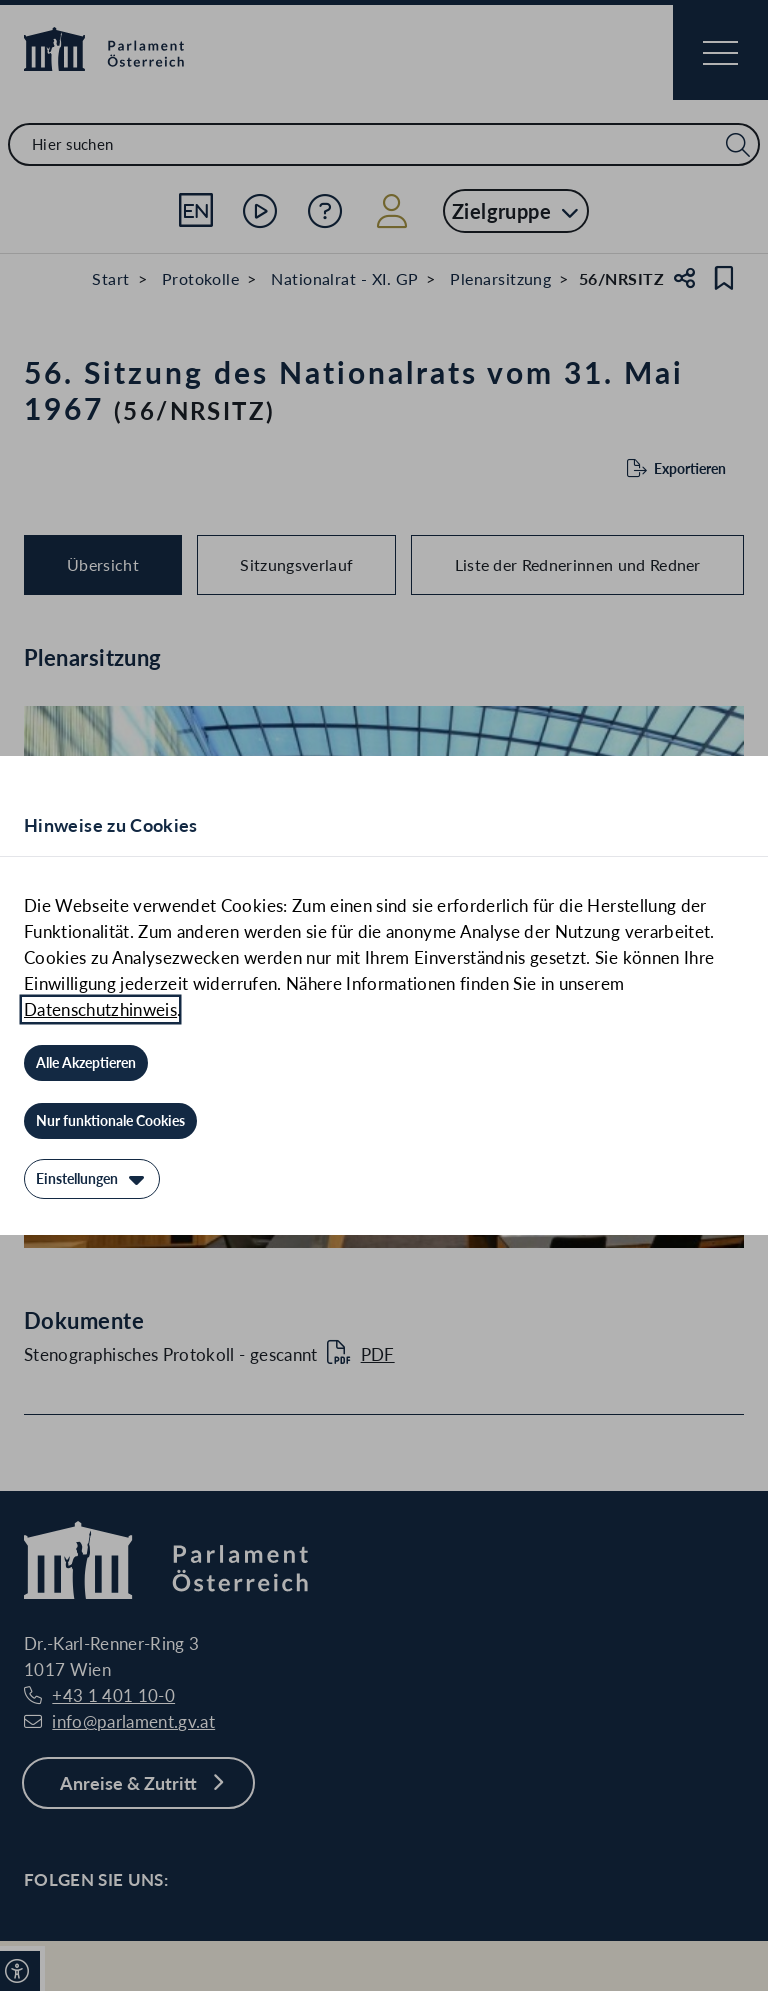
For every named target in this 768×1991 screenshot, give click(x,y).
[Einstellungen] (92, 1179)
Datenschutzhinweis (100, 1009)
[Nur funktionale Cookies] (110, 1121)
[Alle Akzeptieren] (86, 1063)
